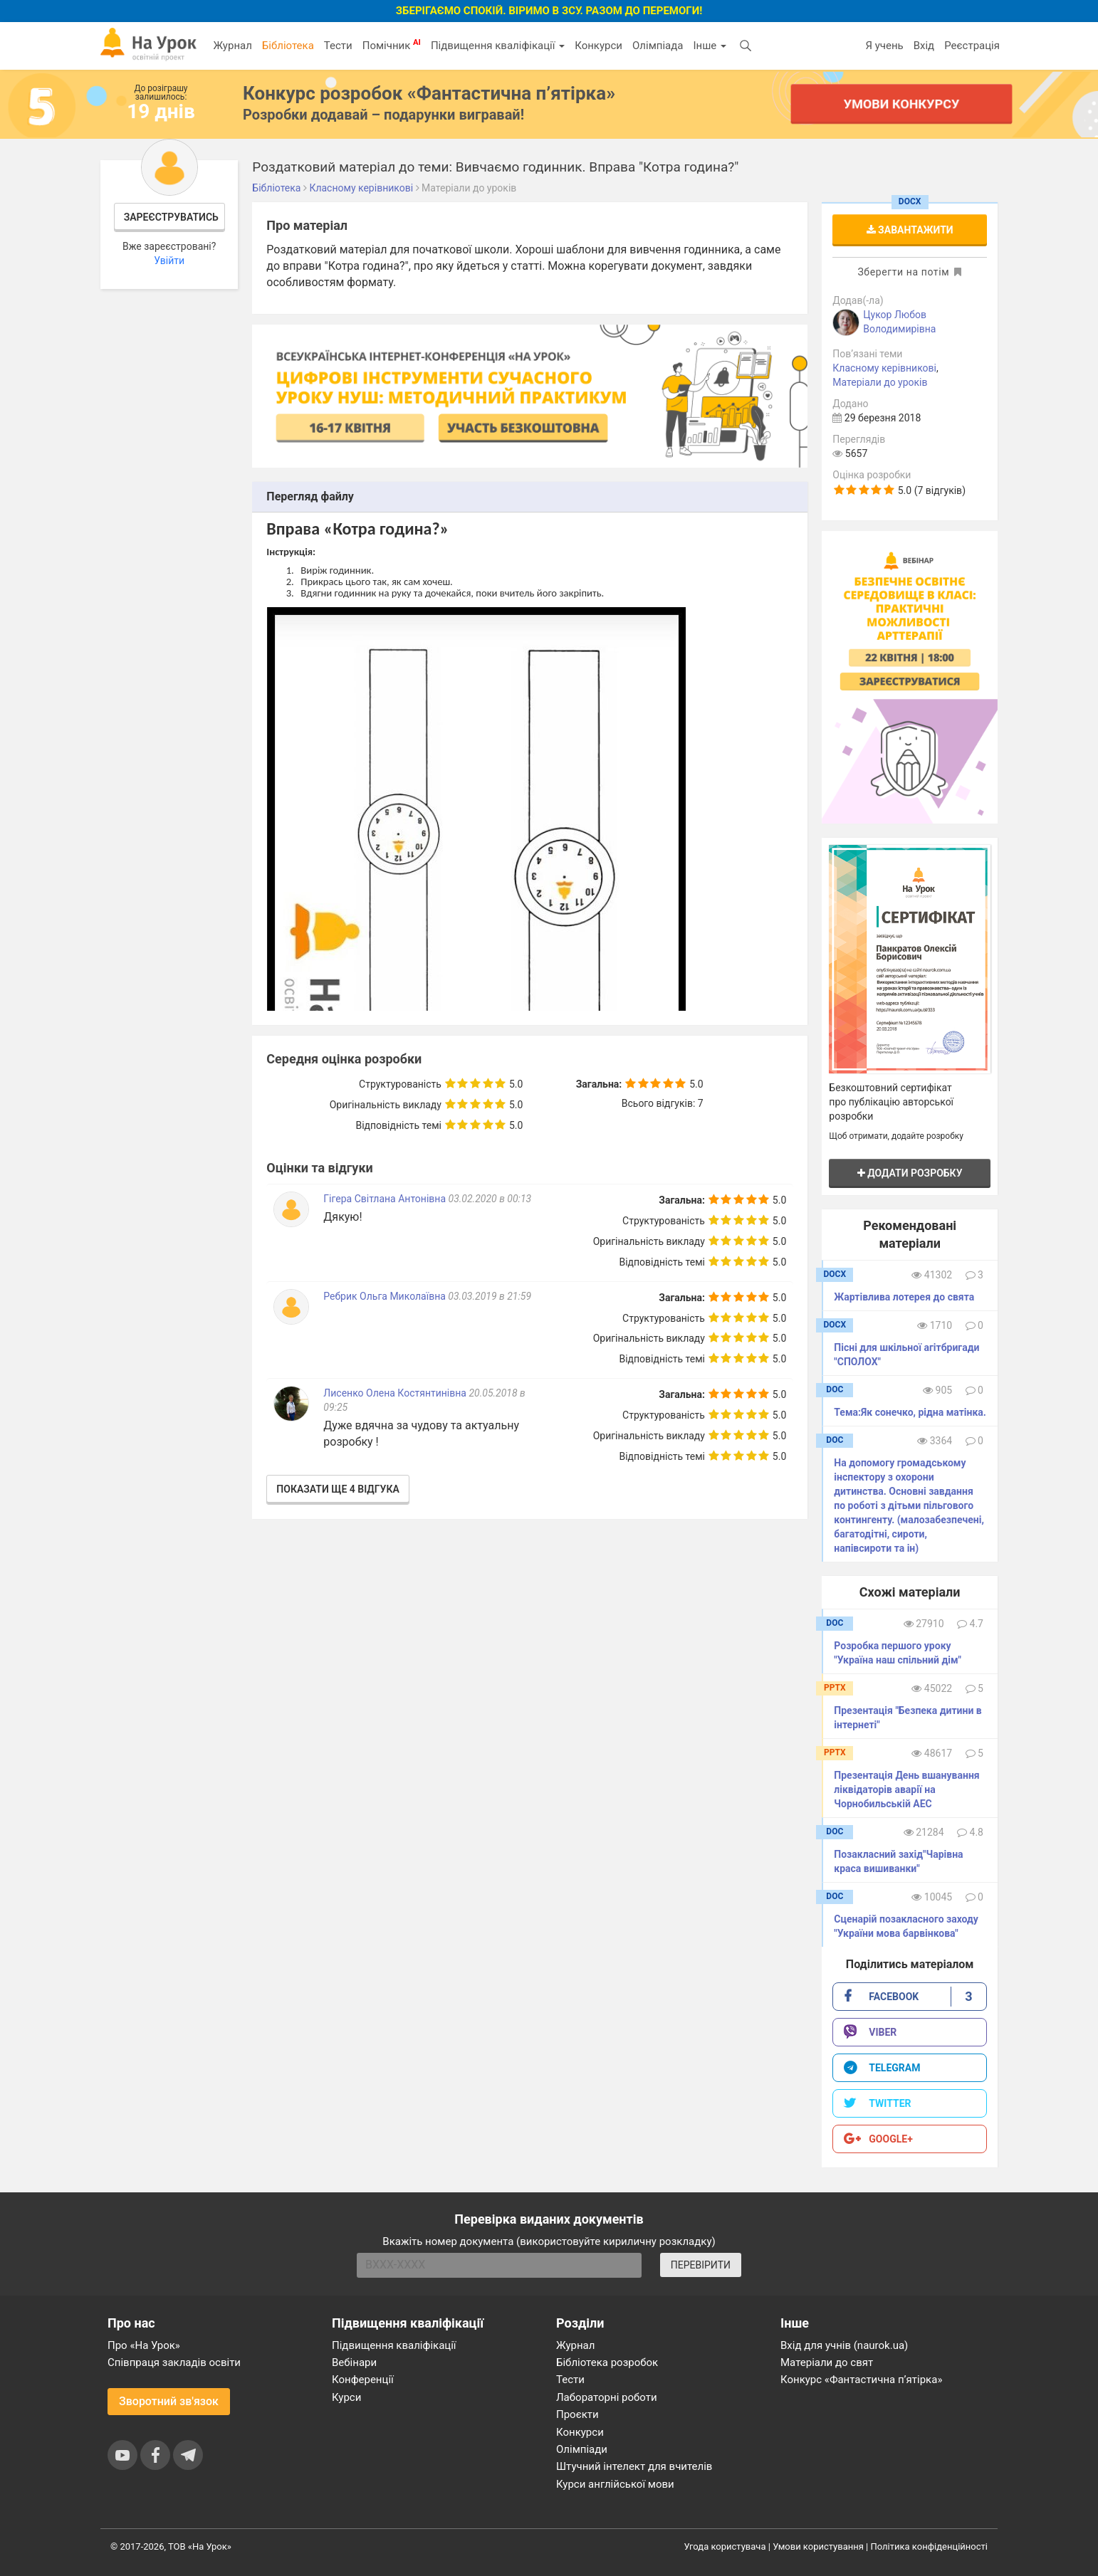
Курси (346, 2397)
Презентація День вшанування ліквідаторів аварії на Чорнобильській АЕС (906, 1789)
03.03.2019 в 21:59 (489, 1296)
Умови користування (818, 2546)
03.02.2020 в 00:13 (490, 1198)
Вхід (924, 45)
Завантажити (910, 230)
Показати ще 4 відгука (337, 1489)
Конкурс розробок (429, 93)
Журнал (232, 45)
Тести (338, 45)
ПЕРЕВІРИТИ (701, 2265)
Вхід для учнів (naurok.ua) (844, 2345)
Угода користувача (725, 2546)
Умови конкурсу (901, 103)
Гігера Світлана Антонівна (384, 1198)
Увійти (169, 260)
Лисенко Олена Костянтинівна (394, 1393)
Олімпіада (657, 45)
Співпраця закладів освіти (174, 2362)
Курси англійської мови (615, 2484)
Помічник (391, 45)
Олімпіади (581, 2449)
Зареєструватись (171, 217)
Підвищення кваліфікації (498, 45)
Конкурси (598, 45)
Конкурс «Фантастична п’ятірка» (861, 2379)
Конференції (363, 2379)
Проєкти (577, 2414)
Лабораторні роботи (606, 2397)
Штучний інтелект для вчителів (634, 2466)
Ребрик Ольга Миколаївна (384, 1296)
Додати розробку (910, 1173)
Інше (709, 45)
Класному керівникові (884, 368)
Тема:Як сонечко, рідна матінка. (910, 1412)
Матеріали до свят (826, 2362)
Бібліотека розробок (607, 2362)
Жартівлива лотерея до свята (904, 1297)
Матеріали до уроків (879, 382)
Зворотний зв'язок (169, 2401)
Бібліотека (288, 45)
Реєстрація (972, 45)
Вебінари (354, 2362)
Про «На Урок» (144, 2345)
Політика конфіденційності (929, 2546)
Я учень (884, 45)
